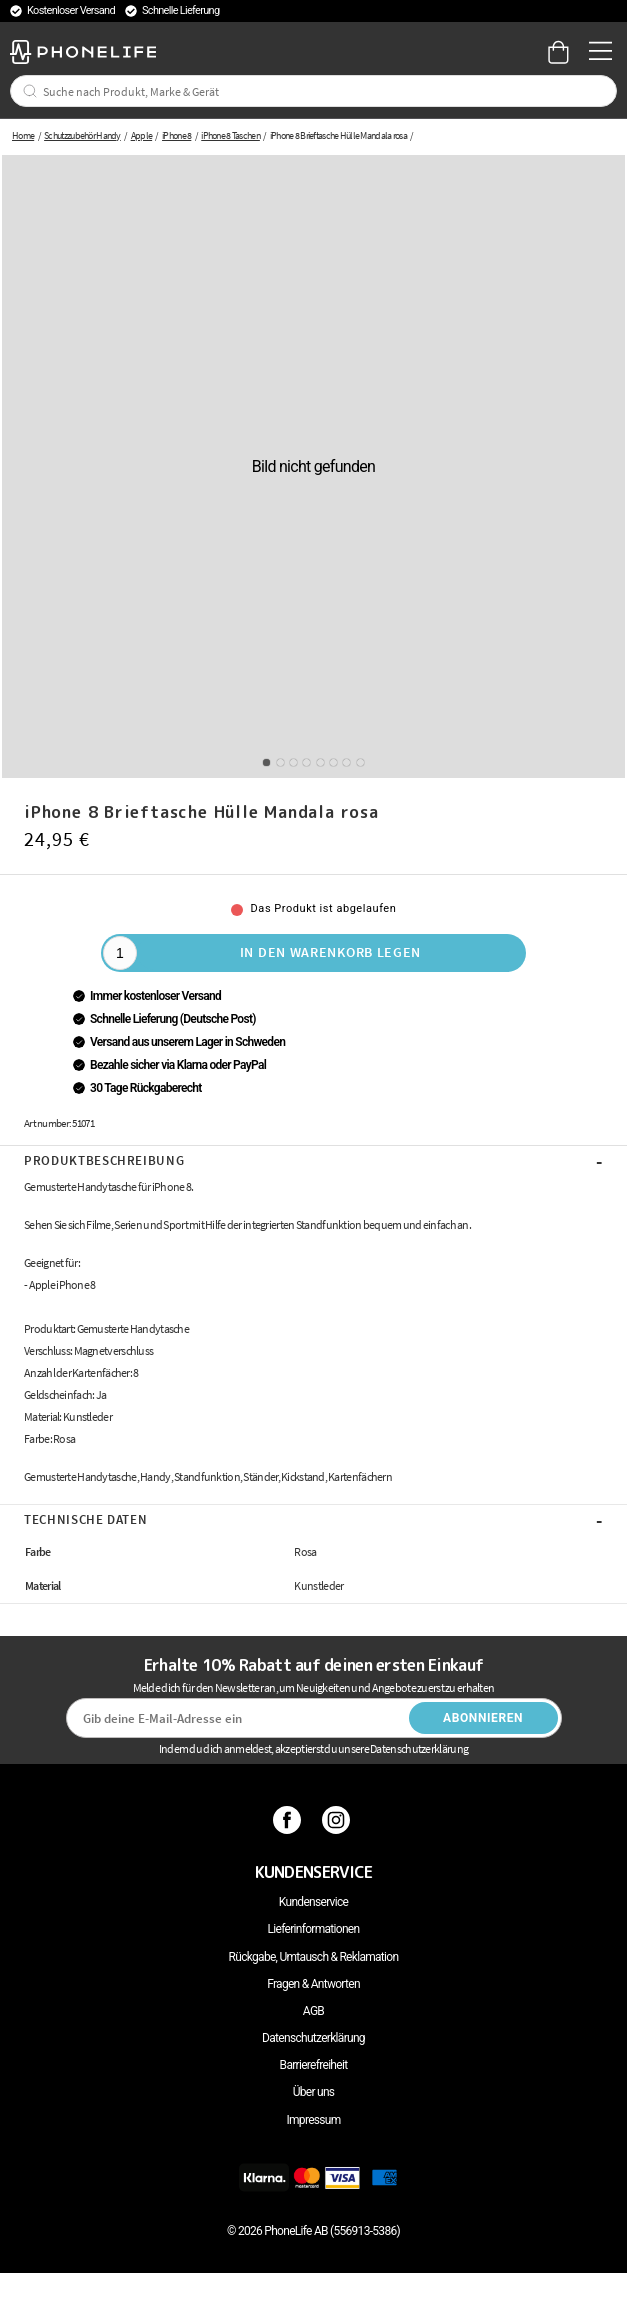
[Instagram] (338, 1820)
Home (23, 135)
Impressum (313, 2120)
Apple (142, 135)
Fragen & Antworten (313, 1984)
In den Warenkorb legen (330, 952)
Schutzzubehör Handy (82, 135)
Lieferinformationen (314, 1929)
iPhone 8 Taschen (230, 135)
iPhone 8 (176, 135)
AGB (313, 2011)
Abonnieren (483, 1718)
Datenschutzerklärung (313, 2038)
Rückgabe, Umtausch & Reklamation (314, 1957)
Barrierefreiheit (314, 2065)
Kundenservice (313, 1902)
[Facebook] (289, 1820)
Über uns (314, 2092)
